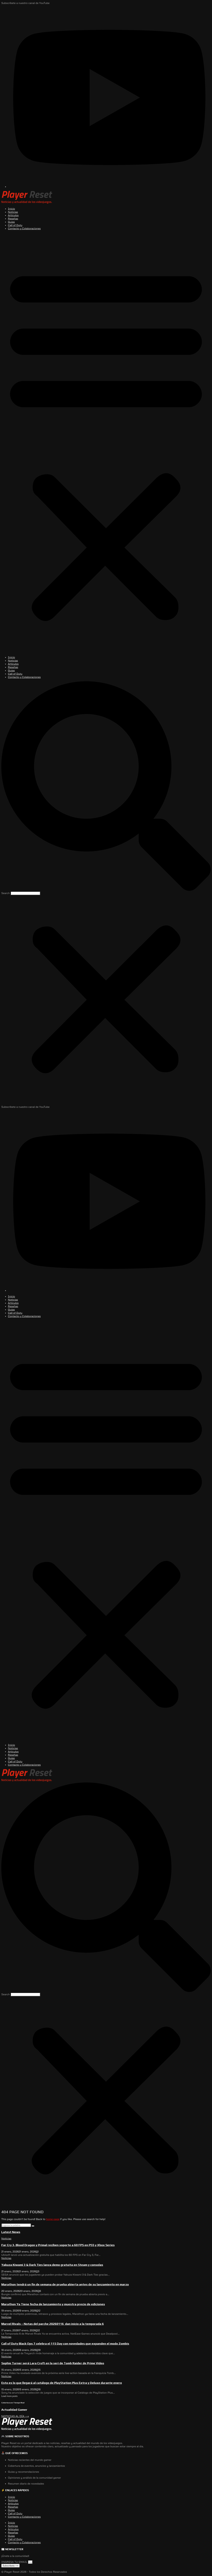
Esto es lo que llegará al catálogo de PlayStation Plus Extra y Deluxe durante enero (61, 2383)
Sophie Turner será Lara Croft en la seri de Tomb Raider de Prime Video (52, 2363)
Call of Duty (15, 225)
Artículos (13, 215)
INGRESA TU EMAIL (14, 2561)
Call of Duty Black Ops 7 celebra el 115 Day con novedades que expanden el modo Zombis (65, 2343)
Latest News (10, 2232)
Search (5, 893)
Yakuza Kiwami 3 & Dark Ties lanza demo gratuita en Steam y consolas (52, 2265)
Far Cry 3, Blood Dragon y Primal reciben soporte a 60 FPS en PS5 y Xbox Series (58, 2245)
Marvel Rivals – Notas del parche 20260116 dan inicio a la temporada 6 (52, 2324)
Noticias (13, 212)
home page (52, 2219)
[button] (106, 443)
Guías (11, 221)
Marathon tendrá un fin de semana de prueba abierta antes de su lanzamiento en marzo (65, 2284)
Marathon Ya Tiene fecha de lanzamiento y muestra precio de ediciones (53, 2304)
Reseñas (13, 218)
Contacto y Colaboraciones (24, 228)
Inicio (11, 208)
